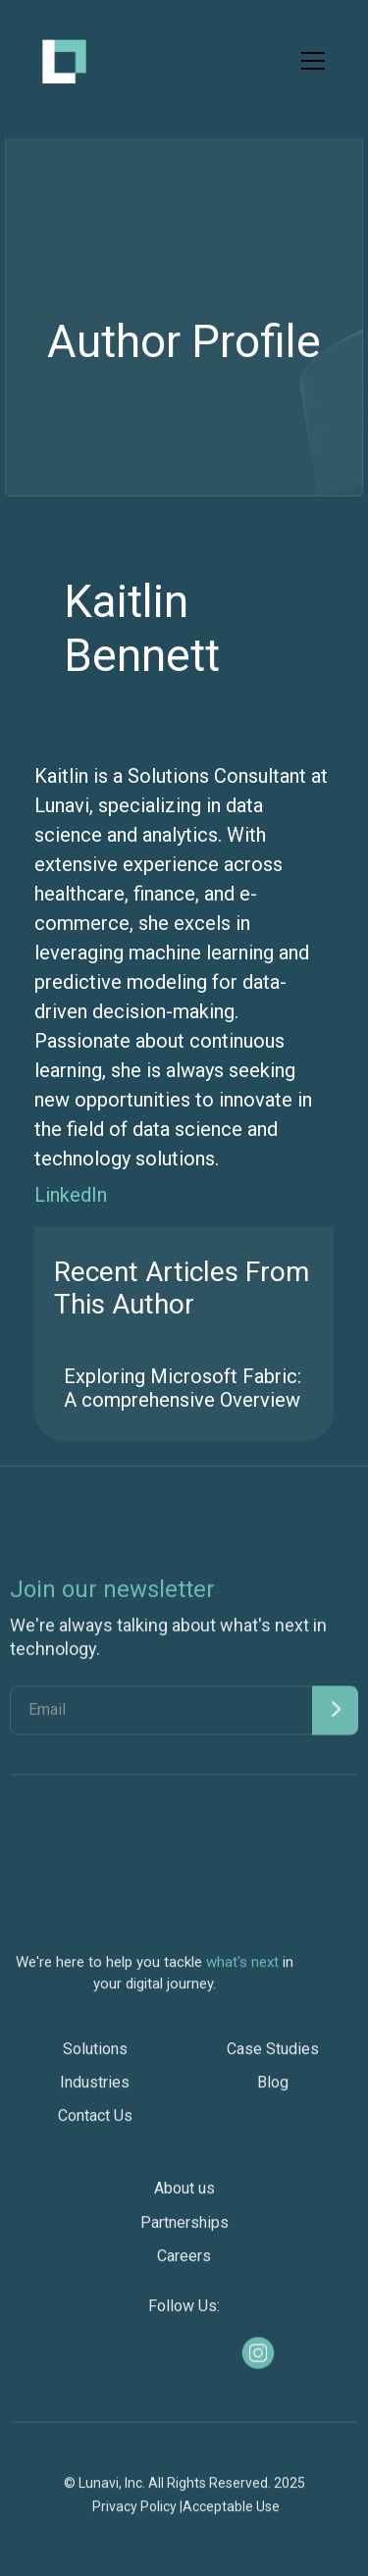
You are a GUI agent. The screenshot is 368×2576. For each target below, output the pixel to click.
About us (184, 2197)
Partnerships (184, 2230)
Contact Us (95, 2124)
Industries (95, 2091)
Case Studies (273, 2057)
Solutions (95, 2057)
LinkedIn (70, 1195)
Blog (273, 2091)
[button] (309, 60)
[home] (64, 61)
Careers (184, 2263)
